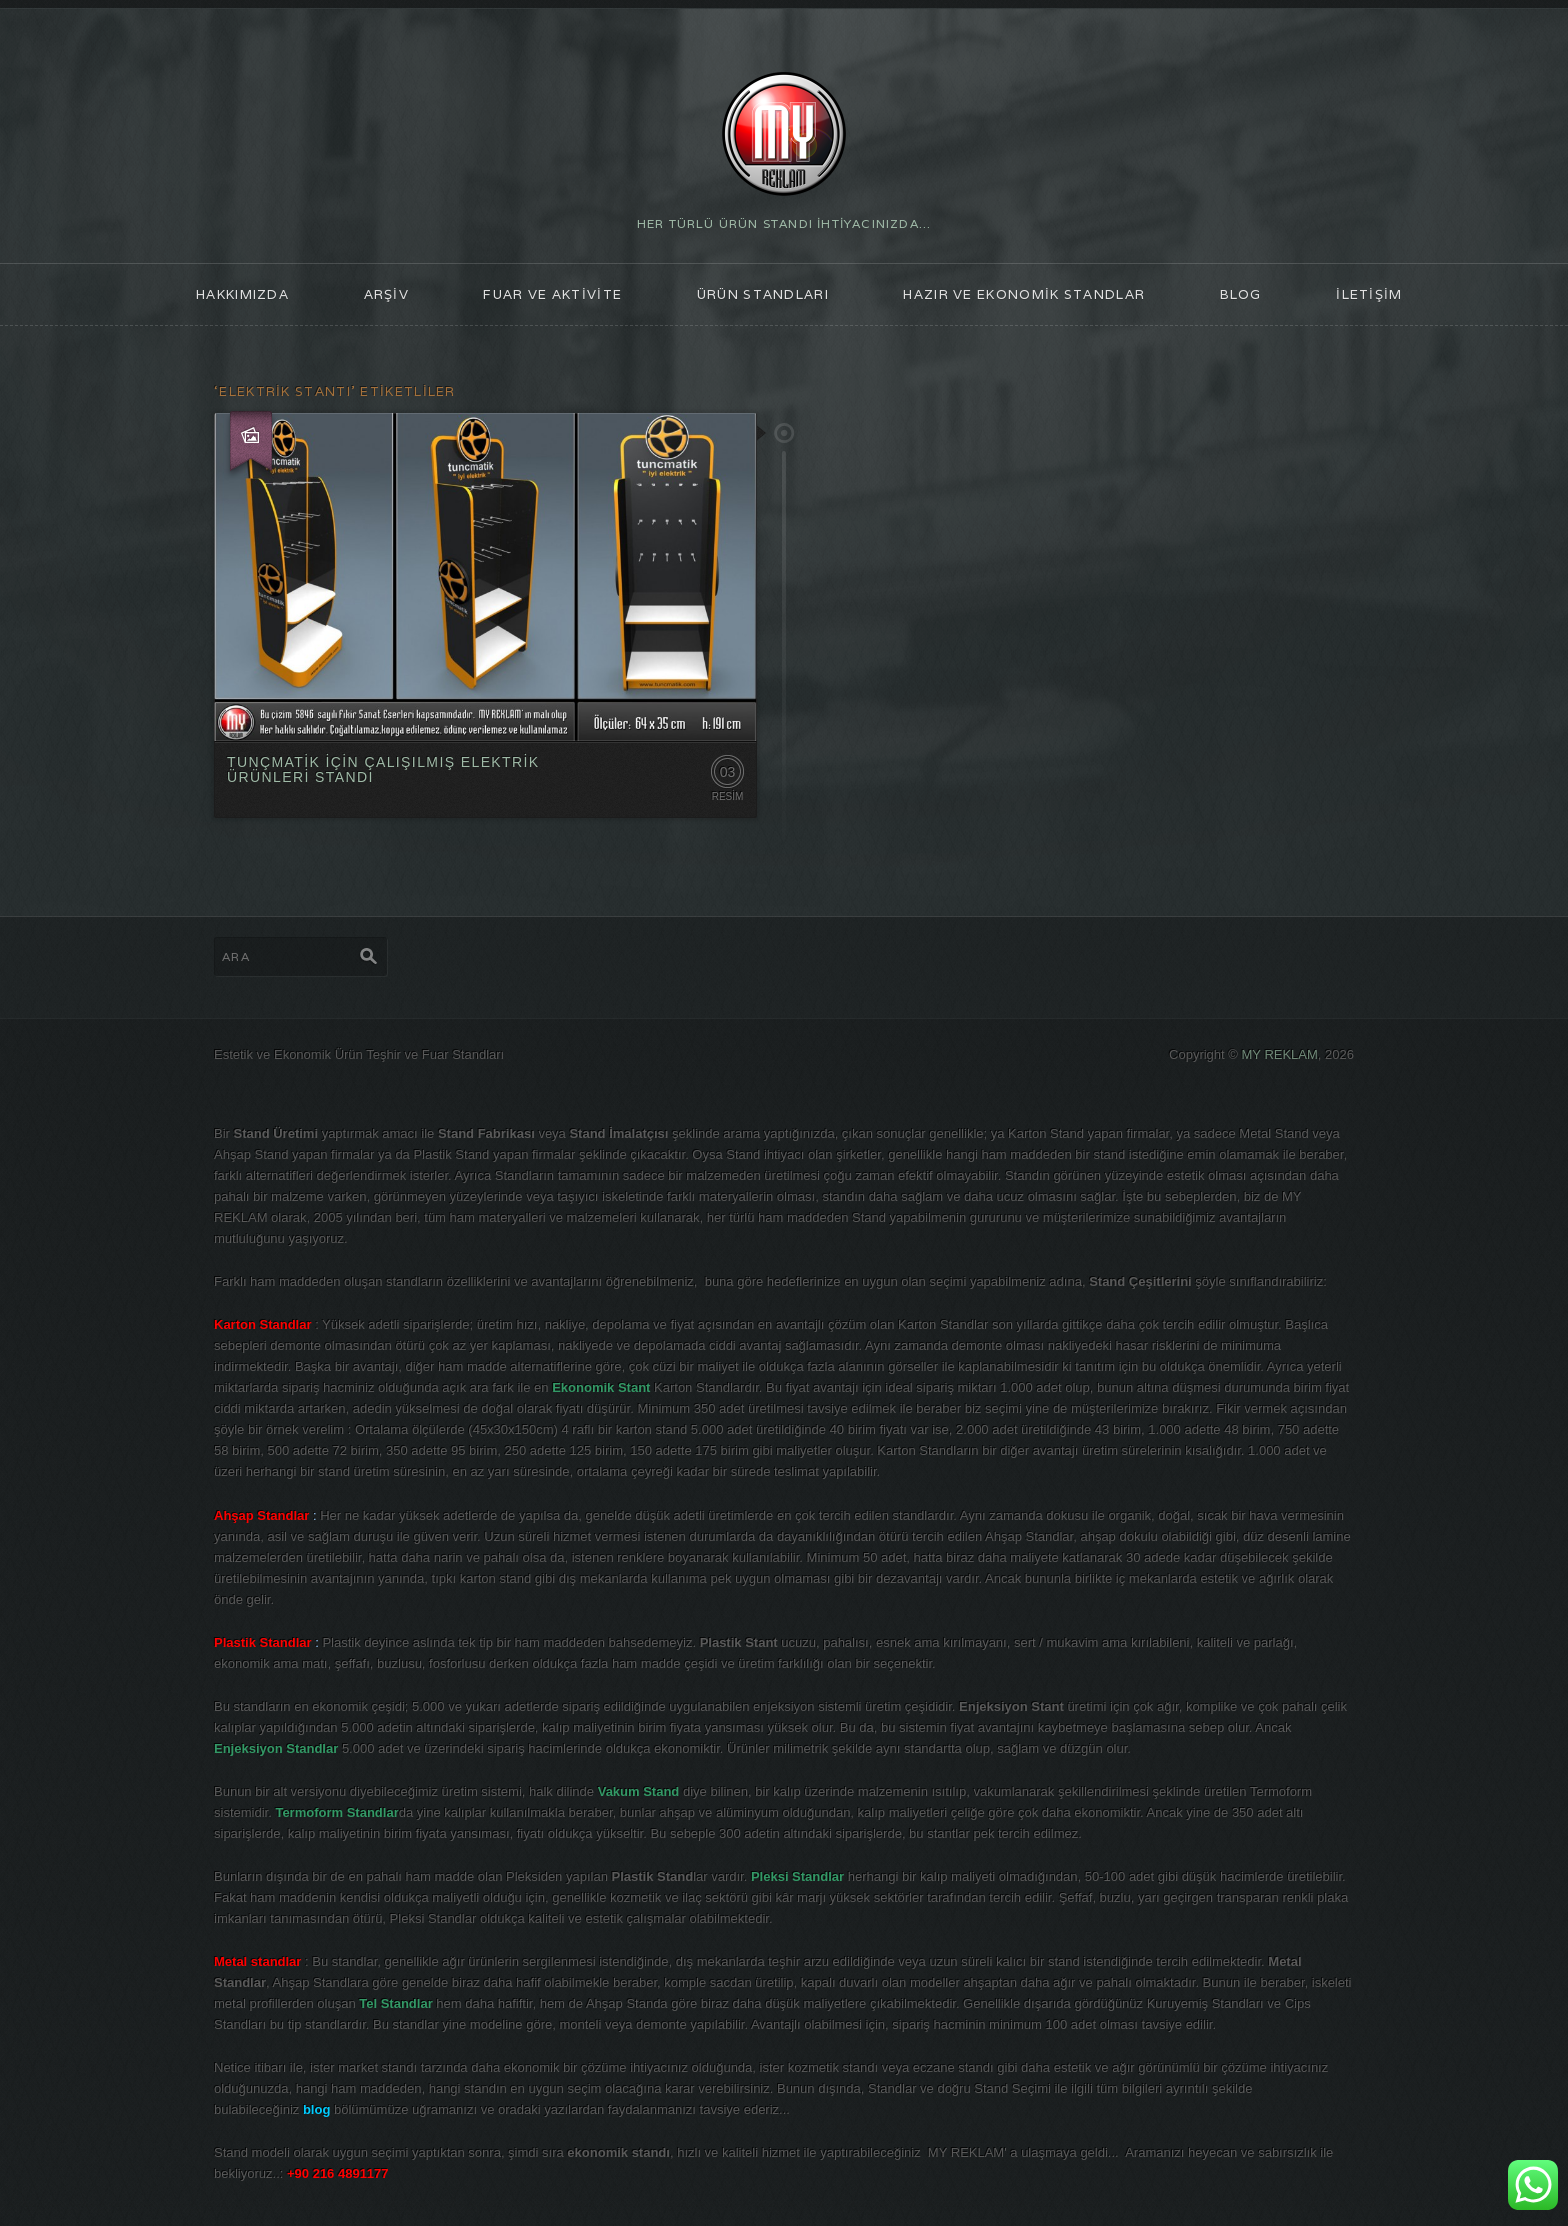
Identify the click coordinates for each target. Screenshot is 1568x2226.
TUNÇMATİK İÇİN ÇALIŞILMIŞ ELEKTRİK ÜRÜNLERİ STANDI (383, 769)
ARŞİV (387, 294)
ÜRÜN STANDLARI (763, 294)
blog (1241, 294)
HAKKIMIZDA (242, 294)
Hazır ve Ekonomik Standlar (1024, 294)
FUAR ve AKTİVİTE (552, 294)
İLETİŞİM (1369, 294)
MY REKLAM (1280, 1054)
